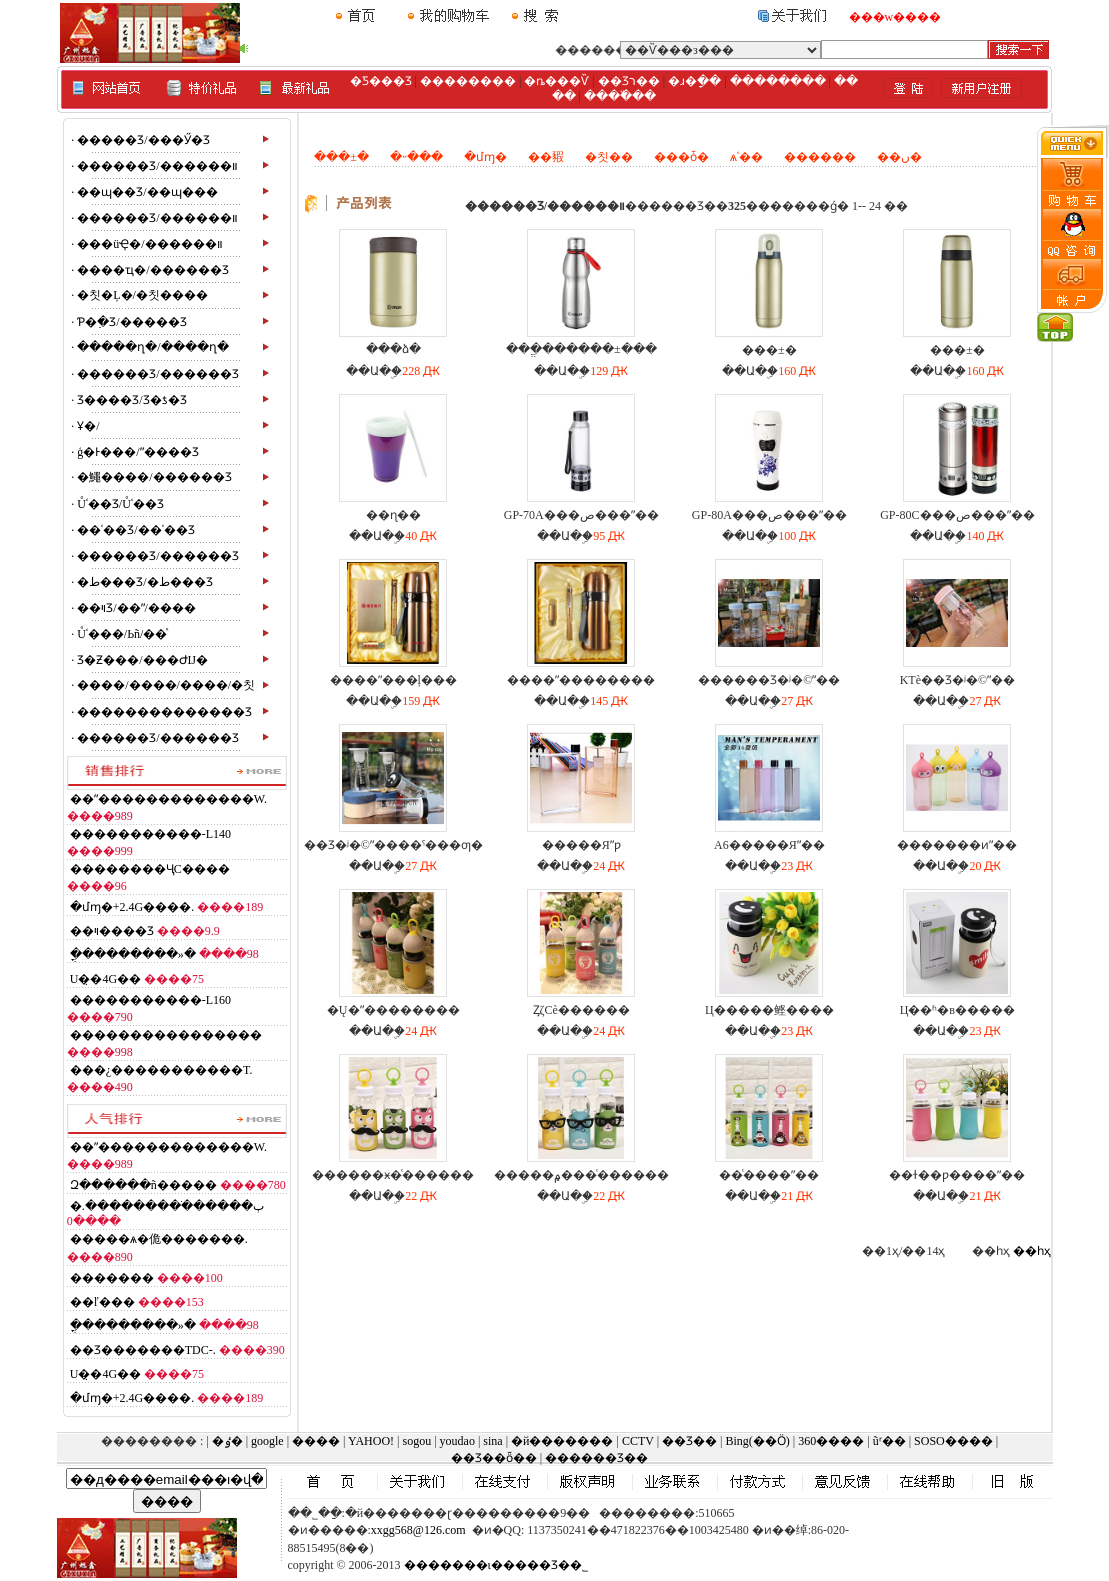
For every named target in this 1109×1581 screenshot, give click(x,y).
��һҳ (1032, 1251)
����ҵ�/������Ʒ (152, 270)
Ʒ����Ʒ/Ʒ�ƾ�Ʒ (131, 400)
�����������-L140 (150, 834)
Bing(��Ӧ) (757, 1441)
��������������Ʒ (164, 712)
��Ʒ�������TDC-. (143, 1350)
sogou (416, 1441)
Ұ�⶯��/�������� (88, 426)
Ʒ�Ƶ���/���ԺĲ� (142, 660)
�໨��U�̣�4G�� (105, 979)
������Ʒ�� (596, 1458)
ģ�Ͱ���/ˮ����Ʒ (137, 452)
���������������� (166, 1035)
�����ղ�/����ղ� (152, 347)
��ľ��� (102, 1302)
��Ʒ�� (689, 1441)
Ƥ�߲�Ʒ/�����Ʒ (131, 322)
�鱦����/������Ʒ (154, 477)
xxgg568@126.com (418, 1530)
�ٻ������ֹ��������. (167, 1206)
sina (492, 1441)
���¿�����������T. (161, 1070)
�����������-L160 (150, 1000)
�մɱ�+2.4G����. (132, 907)
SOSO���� (953, 1441)
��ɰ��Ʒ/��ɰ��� (147, 192)
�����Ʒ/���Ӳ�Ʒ (143, 140)
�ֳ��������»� (133, 954)
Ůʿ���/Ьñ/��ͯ (122, 634)
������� (112, 1278)
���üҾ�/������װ (149, 244)
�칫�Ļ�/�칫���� (142, 295)
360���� (831, 1441)
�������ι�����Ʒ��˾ (496, 1565)
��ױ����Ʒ (112, 931)
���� (316, 1441)
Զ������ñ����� (143, 1185)
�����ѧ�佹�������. (159, 1239)
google (267, 1441)
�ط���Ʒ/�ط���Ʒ (144, 582)
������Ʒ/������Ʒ (157, 374)
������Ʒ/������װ (157, 166)
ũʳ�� (889, 1441)
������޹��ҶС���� (150, 869)
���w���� (895, 17)
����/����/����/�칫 (166, 685)
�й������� (562, 1441)
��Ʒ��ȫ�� (494, 1458)
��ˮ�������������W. (168, 799)
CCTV (638, 1441)
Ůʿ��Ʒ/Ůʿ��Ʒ (120, 504)
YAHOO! (371, 1441)
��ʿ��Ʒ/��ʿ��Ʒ (135, 530)
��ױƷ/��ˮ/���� (136, 608)
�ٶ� (227, 1441)
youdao (457, 1441)
